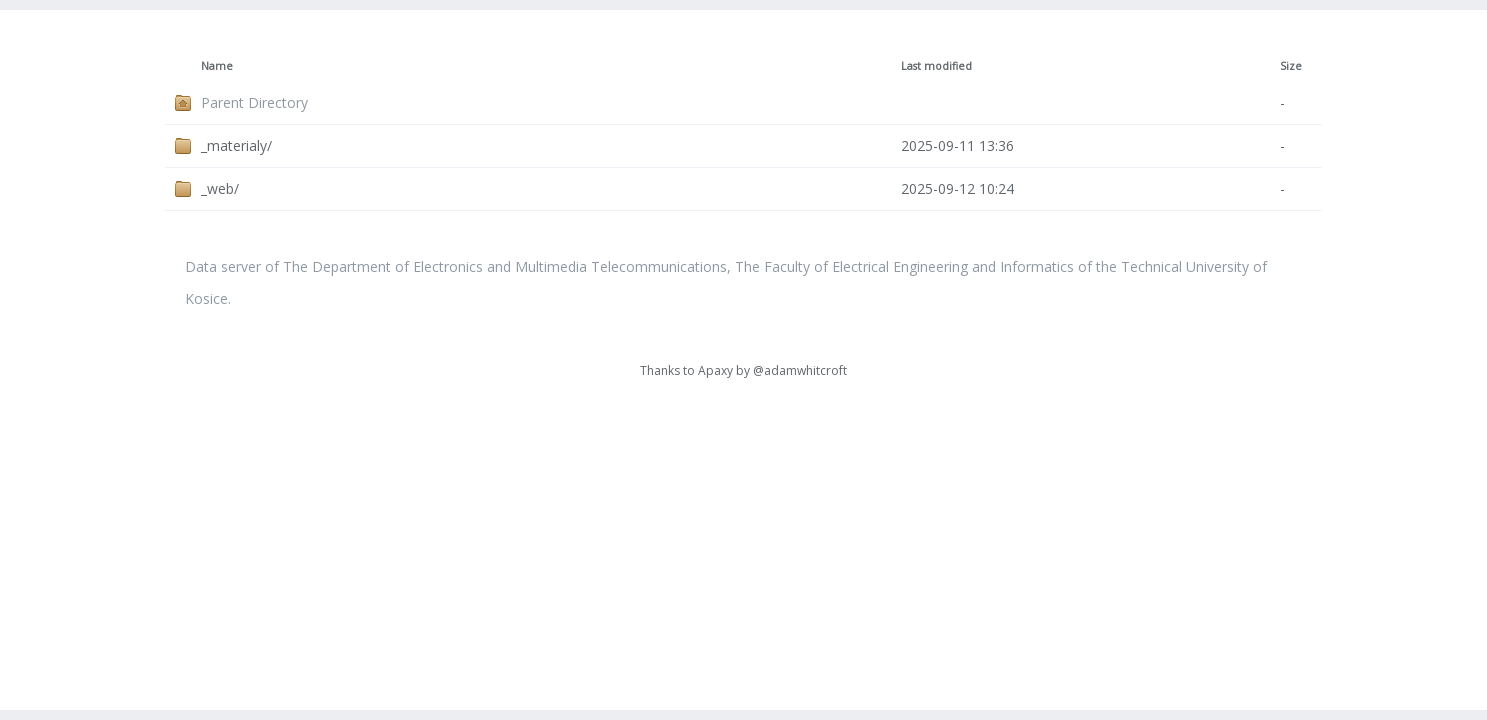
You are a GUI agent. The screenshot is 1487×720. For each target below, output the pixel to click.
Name (217, 66)
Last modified (936, 66)
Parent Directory (254, 102)
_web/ (220, 188)
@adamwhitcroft (800, 370)
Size (1291, 66)
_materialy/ (236, 145)
